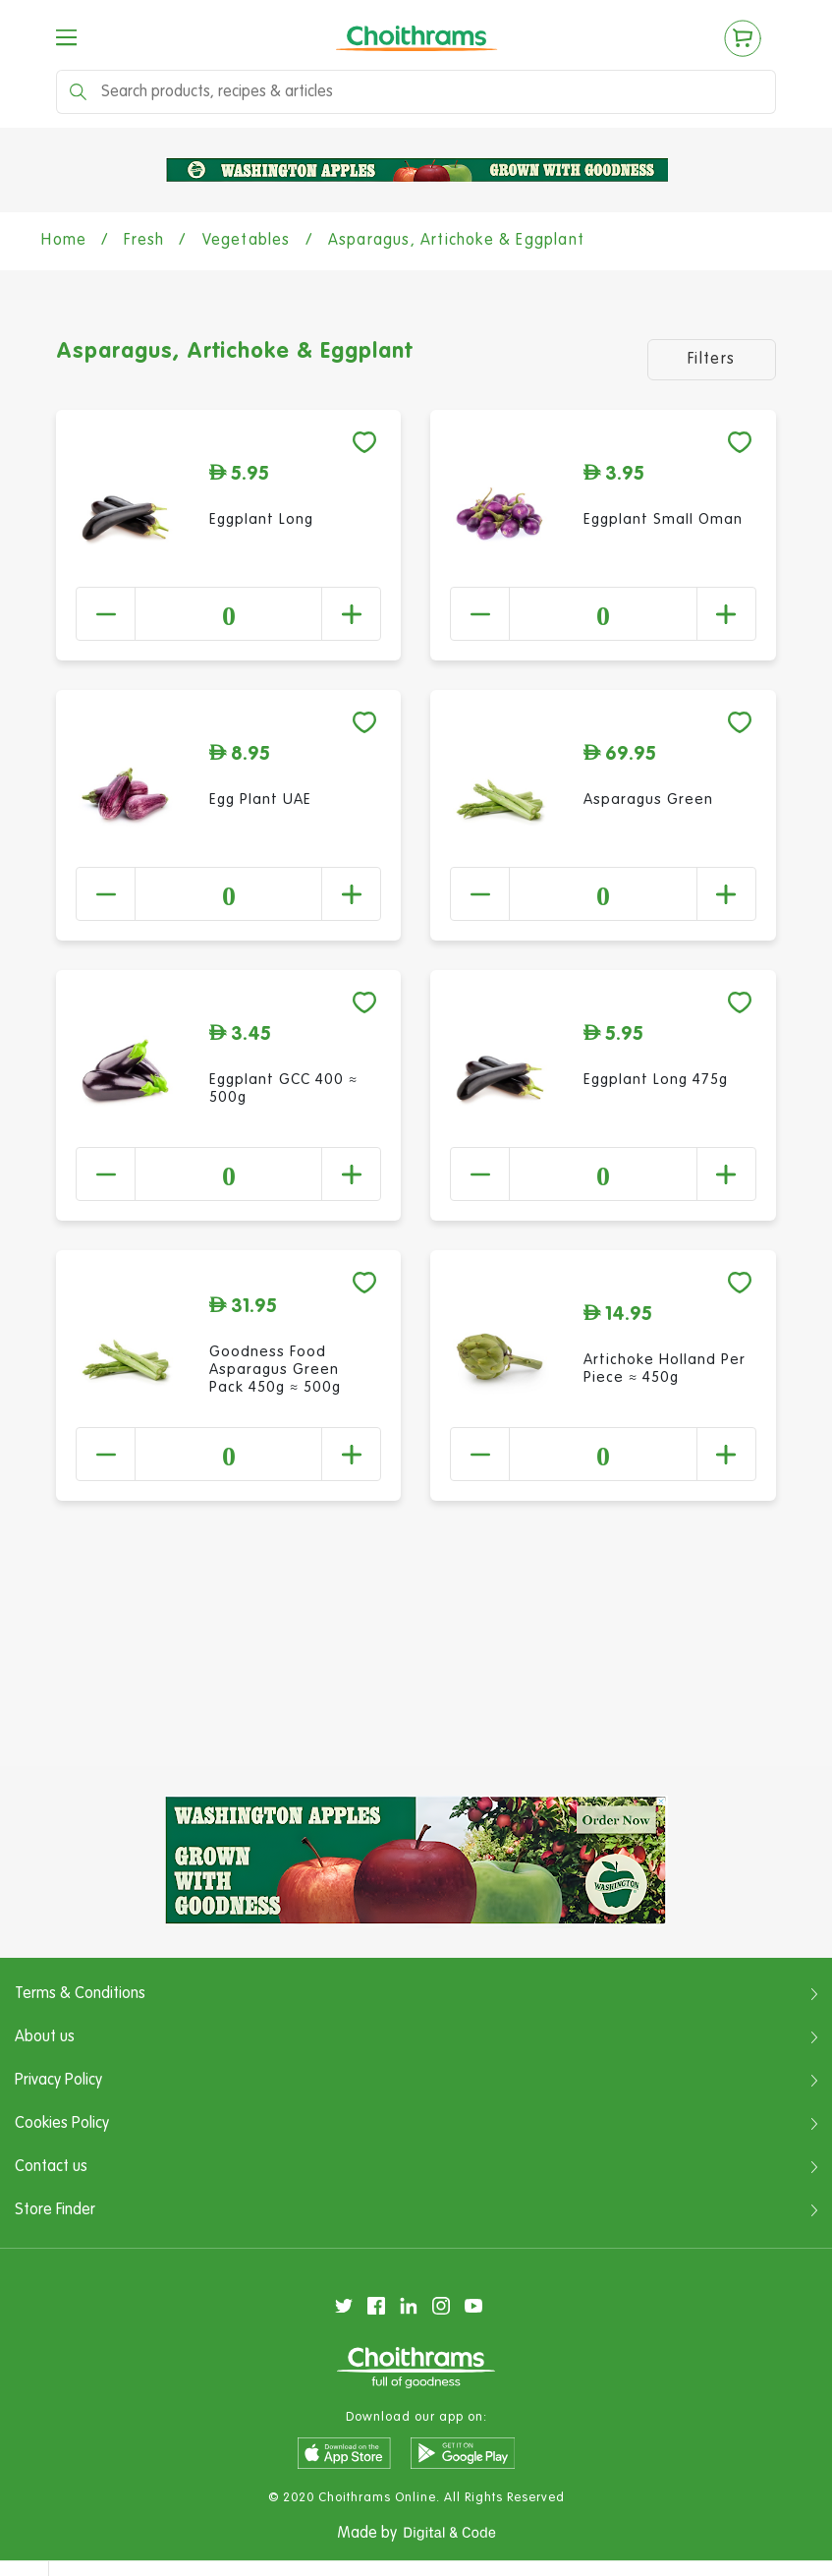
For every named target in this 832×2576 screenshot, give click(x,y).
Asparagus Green (648, 799)
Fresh (144, 241)
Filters (712, 360)
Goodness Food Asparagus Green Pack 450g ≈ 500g (275, 1370)
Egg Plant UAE (260, 799)
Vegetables (246, 241)
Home (63, 241)
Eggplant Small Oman (663, 519)
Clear (789, 2465)
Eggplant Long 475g (655, 1079)
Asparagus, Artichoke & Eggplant (456, 241)
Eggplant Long (261, 519)
